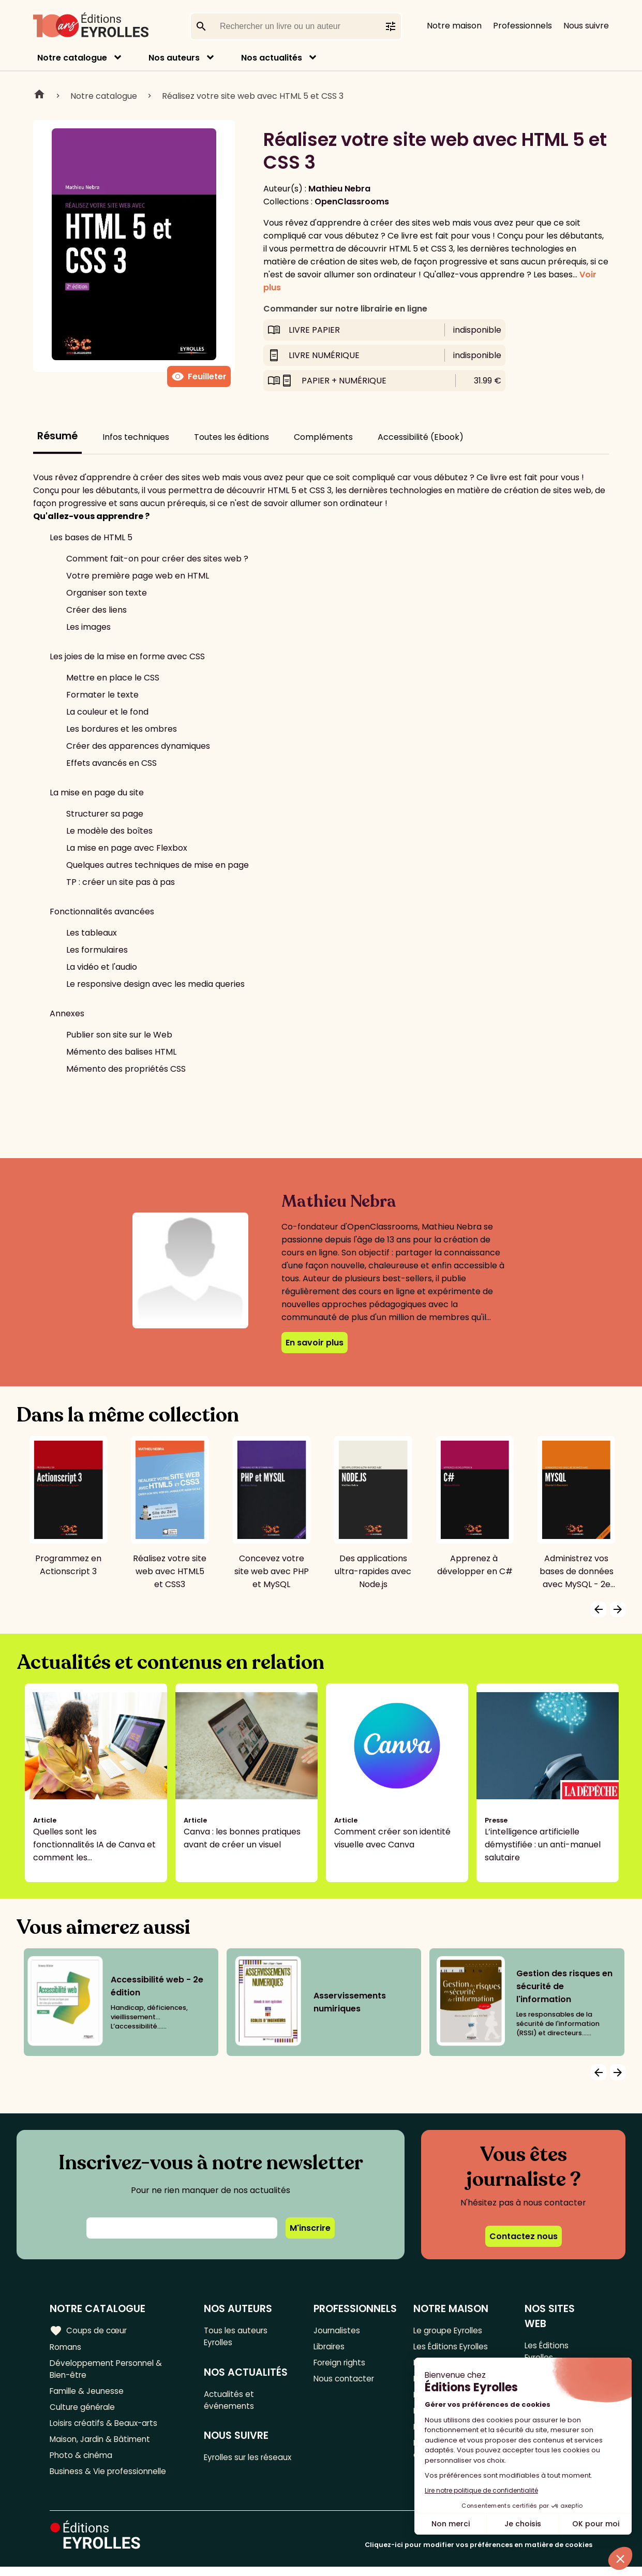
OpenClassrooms (352, 202)
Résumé (57, 436)
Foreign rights (341, 2365)
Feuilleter (199, 377)
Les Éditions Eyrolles (453, 2347)
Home (39, 95)
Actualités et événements (231, 2402)
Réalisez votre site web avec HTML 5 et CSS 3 (253, 96)
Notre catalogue (72, 58)
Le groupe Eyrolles (450, 2330)
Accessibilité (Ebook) (421, 437)
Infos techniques (135, 437)
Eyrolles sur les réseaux (235, 2468)
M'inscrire (310, 2228)
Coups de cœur (89, 2330)
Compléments (323, 437)
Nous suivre (586, 26)
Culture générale (84, 2412)
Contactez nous (523, 2236)
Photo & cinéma (82, 2463)
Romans (66, 2347)
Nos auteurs (174, 58)
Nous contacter (345, 2382)
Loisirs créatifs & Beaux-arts (106, 2429)
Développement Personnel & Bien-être (109, 2371)
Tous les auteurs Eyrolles (238, 2337)
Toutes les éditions (231, 437)
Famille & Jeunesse (88, 2395)
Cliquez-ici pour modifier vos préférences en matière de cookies (478, 2554)
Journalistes (338, 2330)
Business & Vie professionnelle (110, 2480)
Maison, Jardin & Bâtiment (102, 2446)
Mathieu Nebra (339, 189)
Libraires (330, 2347)
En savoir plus (315, 1343)
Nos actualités (271, 58)
